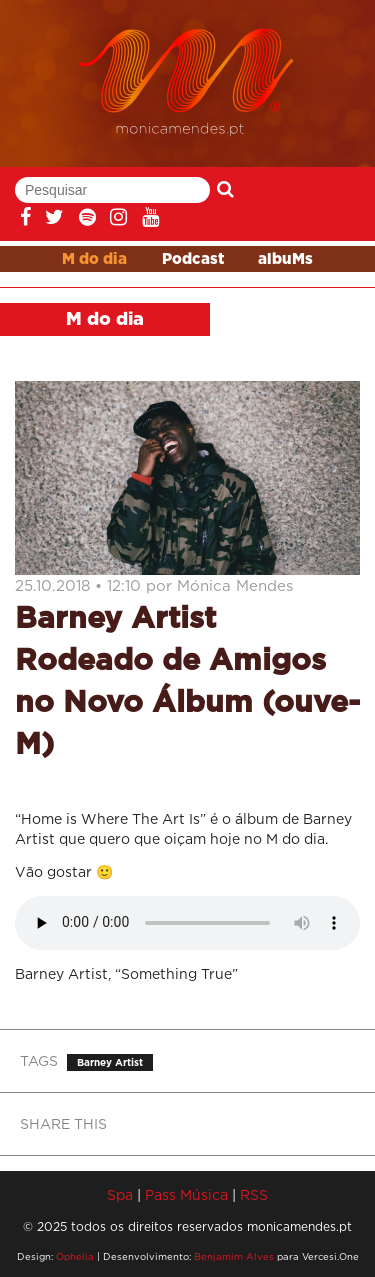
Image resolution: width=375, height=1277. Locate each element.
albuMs (285, 259)
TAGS (39, 1060)
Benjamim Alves (234, 1256)
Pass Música (186, 1194)
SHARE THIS (63, 1123)
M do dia (94, 259)
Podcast (193, 259)
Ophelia (75, 1256)
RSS (254, 1194)
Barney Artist (110, 1062)
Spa (120, 1194)
